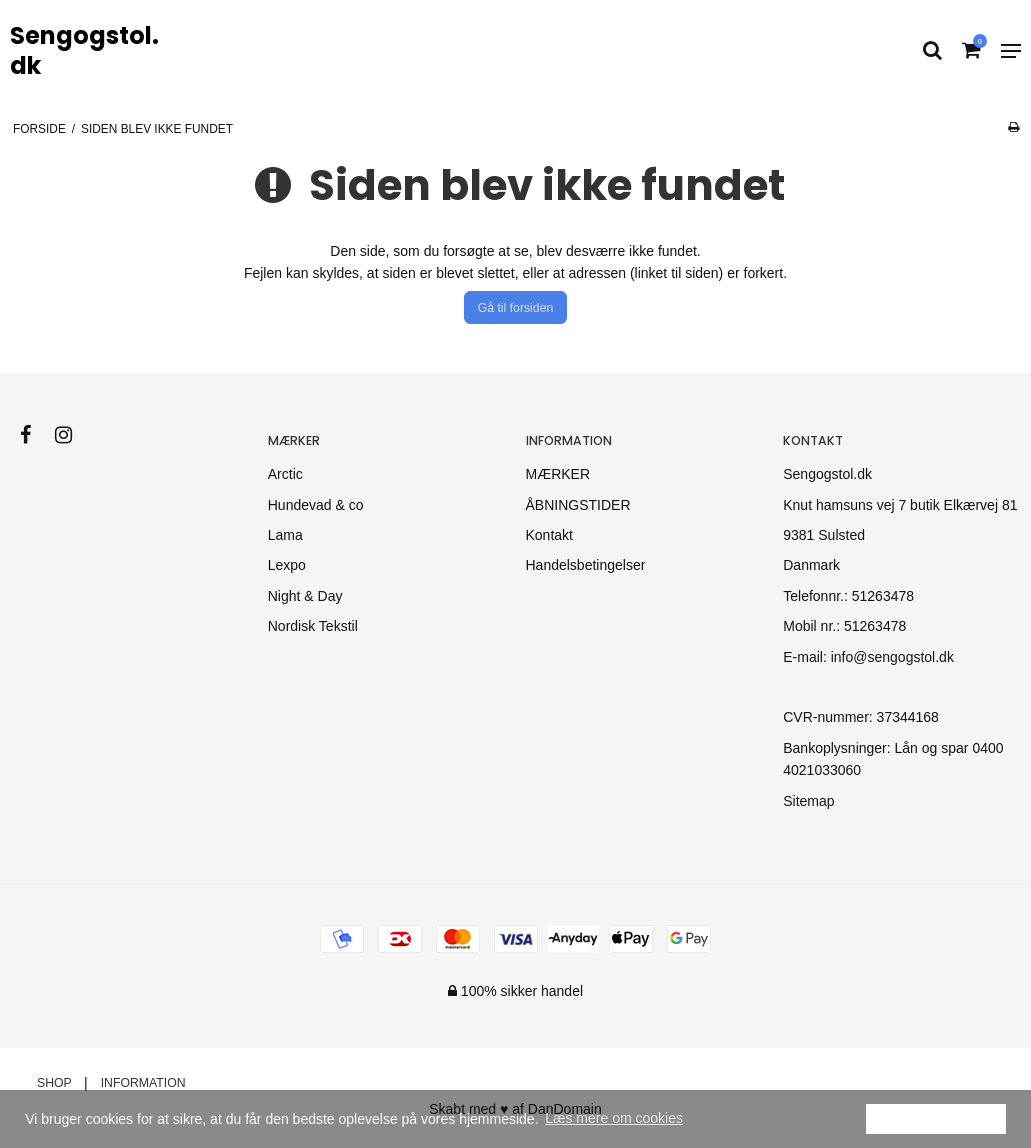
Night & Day (305, 596)
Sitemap (808, 801)
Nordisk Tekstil (313, 626)
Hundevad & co (316, 505)
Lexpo (287, 565)
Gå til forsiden (516, 308)
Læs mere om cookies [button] (614, 1118)
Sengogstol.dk (84, 51)
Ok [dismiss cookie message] (936, 1118)
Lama (285, 535)
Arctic (285, 474)
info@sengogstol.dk (892, 657)
